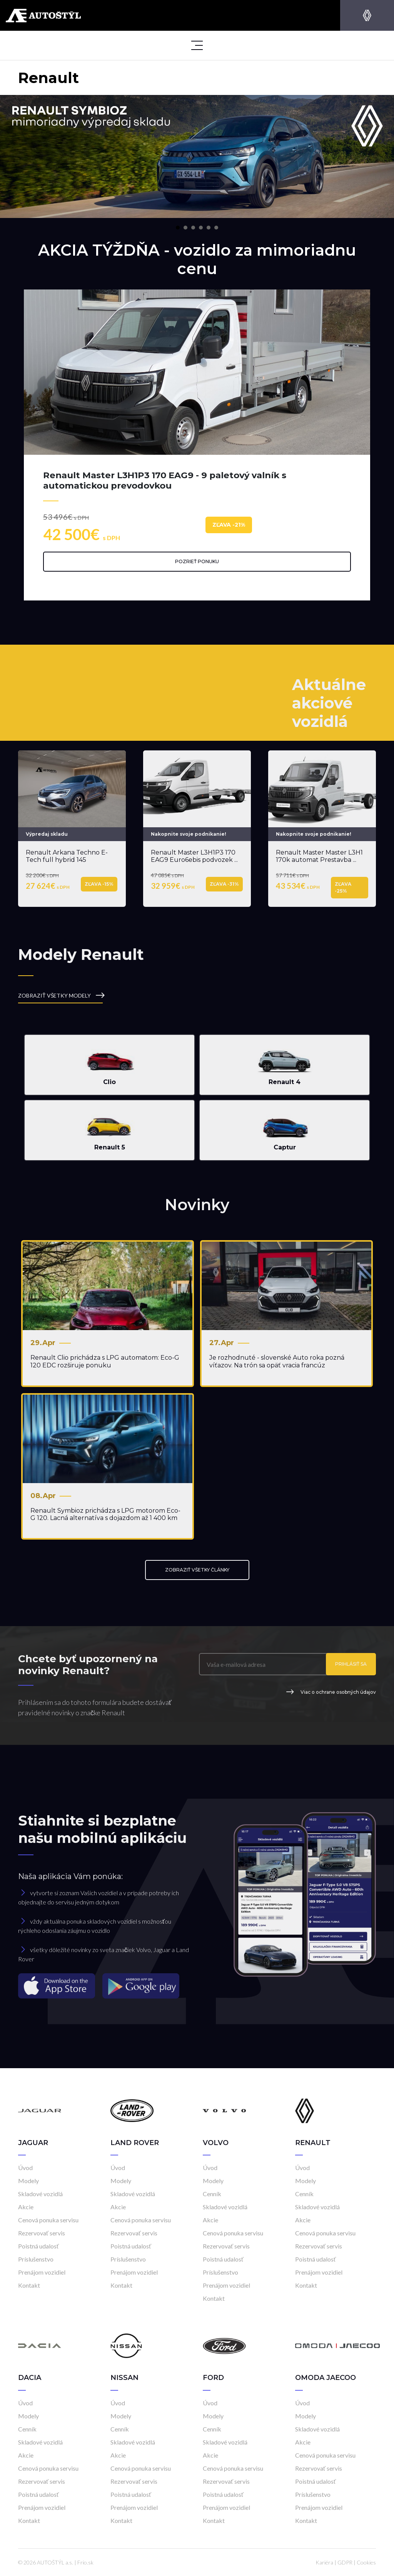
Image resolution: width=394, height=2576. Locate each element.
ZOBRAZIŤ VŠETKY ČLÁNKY (197, 1570)
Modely (28, 2180)
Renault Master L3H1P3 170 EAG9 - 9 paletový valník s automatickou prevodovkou (164, 480)
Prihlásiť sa (351, 1664)
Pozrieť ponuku (197, 561)
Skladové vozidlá (40, 2193)
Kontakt (29, 2285)
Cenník (212, 2193)
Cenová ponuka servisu (48, 2219)
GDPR (344, 2562)
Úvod (25, 2167)
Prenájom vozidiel (41, 2272)
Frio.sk (85, 2562)
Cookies (366, 2562)
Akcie (25, 2206)
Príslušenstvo (35, 2259)
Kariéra (324, 2562)
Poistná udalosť (38, 2246)
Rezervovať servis (41, 2233)
